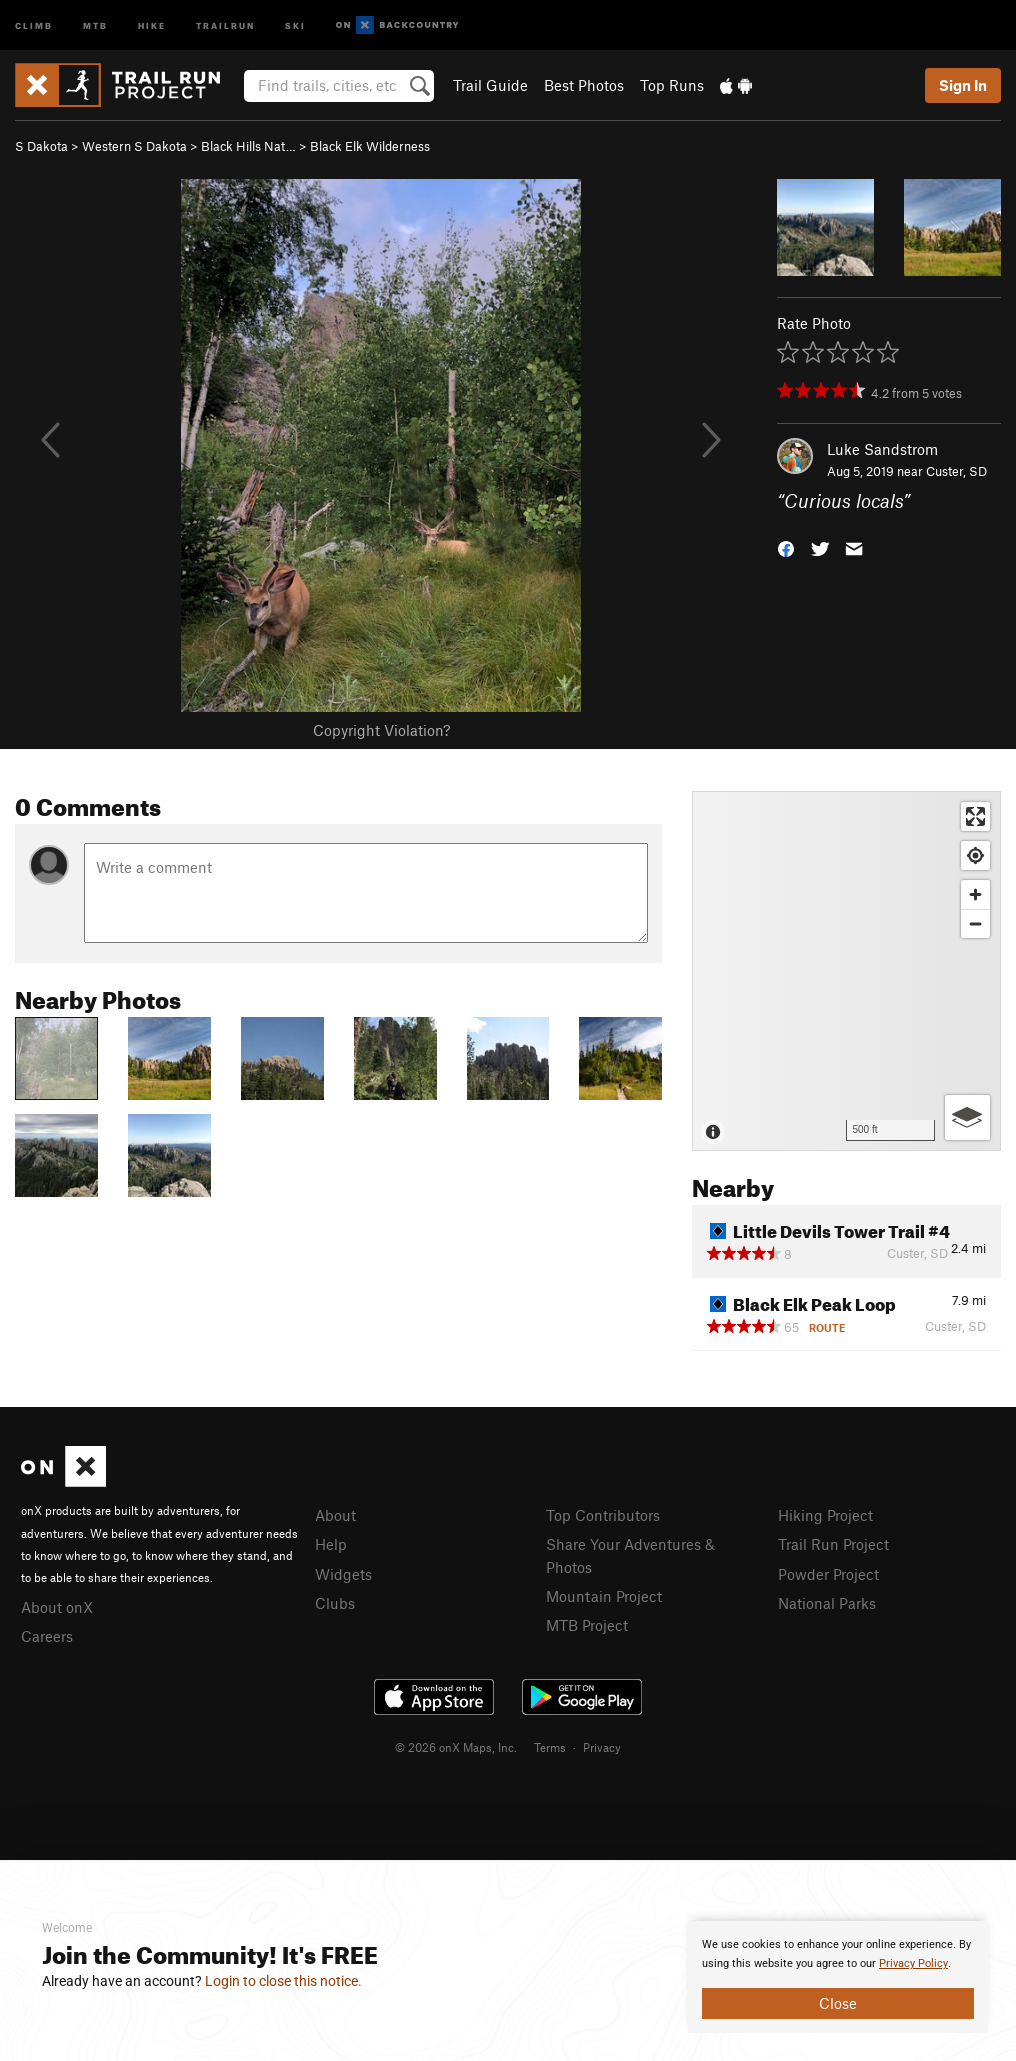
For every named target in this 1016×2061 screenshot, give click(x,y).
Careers (47, 1636)
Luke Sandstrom (882, 449)
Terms (550, 1747)
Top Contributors (603, 1515)
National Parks (827, 1603)
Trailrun (225, 24)
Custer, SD (956, 471)
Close (838, 2003)
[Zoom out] (975, 923)
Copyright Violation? (381, 730)
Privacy (602, 1747)
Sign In (963, 85)
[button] (786, 547)
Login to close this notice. (283, 1981)
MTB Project (587, 1625)
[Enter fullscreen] (975, 816)
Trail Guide (490, 85)
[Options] (967, 1117)
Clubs (335, 1603)
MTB (95, 24)
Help (331, 1544)
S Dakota (41, 146)
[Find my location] (975, 855)
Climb (34, 24)
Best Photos (584, 85)
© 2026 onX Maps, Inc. (456, 1747)
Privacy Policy (913, 1963)
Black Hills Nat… (248, 146)
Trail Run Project (833, 1544)
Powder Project (828, 1574)
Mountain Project (604, 1596)
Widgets (343, 1574)
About (335, 1515)
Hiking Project (825, 1515)
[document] (838, 1977)
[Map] (846, 971)
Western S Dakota (134, 146)
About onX (57, 1607)
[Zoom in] (975, 894)
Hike (152, 24)
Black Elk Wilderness (370, 146)
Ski (295, 24)
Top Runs (672, 85)
